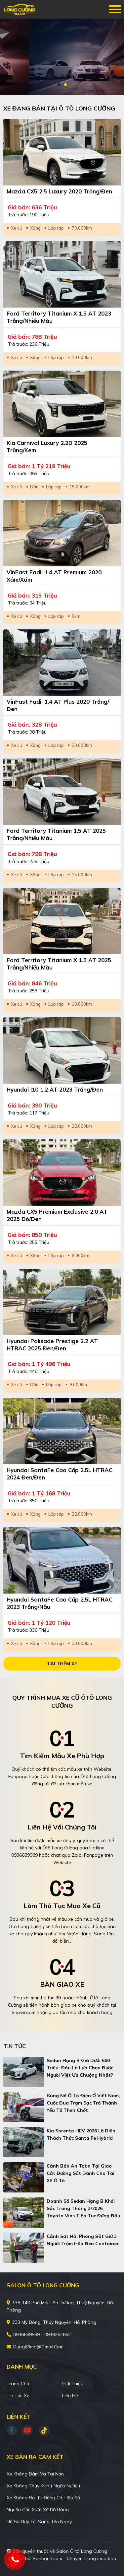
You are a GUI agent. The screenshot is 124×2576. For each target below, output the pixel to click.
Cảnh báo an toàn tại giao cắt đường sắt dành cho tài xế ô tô (80, 2173)
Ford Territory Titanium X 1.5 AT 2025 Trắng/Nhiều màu (59, 964)
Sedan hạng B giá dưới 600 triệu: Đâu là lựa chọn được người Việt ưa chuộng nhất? (80, 2067)
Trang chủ (18, 2384)
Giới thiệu (72, 2384)
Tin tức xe (18, 2395)
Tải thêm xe (62, 1664)
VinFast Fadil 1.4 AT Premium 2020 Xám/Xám (54, 576)
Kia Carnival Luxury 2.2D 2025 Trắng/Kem (47, 446)
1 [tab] (59, 85)
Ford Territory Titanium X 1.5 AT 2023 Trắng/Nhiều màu (59, 317)
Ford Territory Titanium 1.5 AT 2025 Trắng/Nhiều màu (56, 834)
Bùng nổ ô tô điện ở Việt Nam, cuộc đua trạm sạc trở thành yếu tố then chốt (83, 2103)
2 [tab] (65, 85)
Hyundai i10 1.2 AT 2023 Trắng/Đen (55, 1089)
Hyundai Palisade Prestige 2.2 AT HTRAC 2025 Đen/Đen (52, 1344)
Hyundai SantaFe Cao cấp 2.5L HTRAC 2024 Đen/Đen (59, 1474)
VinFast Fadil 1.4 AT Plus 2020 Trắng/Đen (58, 705)
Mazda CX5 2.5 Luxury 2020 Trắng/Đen (59, 191)
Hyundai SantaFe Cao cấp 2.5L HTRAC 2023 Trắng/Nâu (59, 1603)
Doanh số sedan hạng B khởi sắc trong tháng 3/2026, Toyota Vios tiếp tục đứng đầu (83, 2208)
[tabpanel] (62, 57)
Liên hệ (70, 2395)
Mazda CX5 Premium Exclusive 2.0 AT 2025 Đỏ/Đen (57, 1215)
